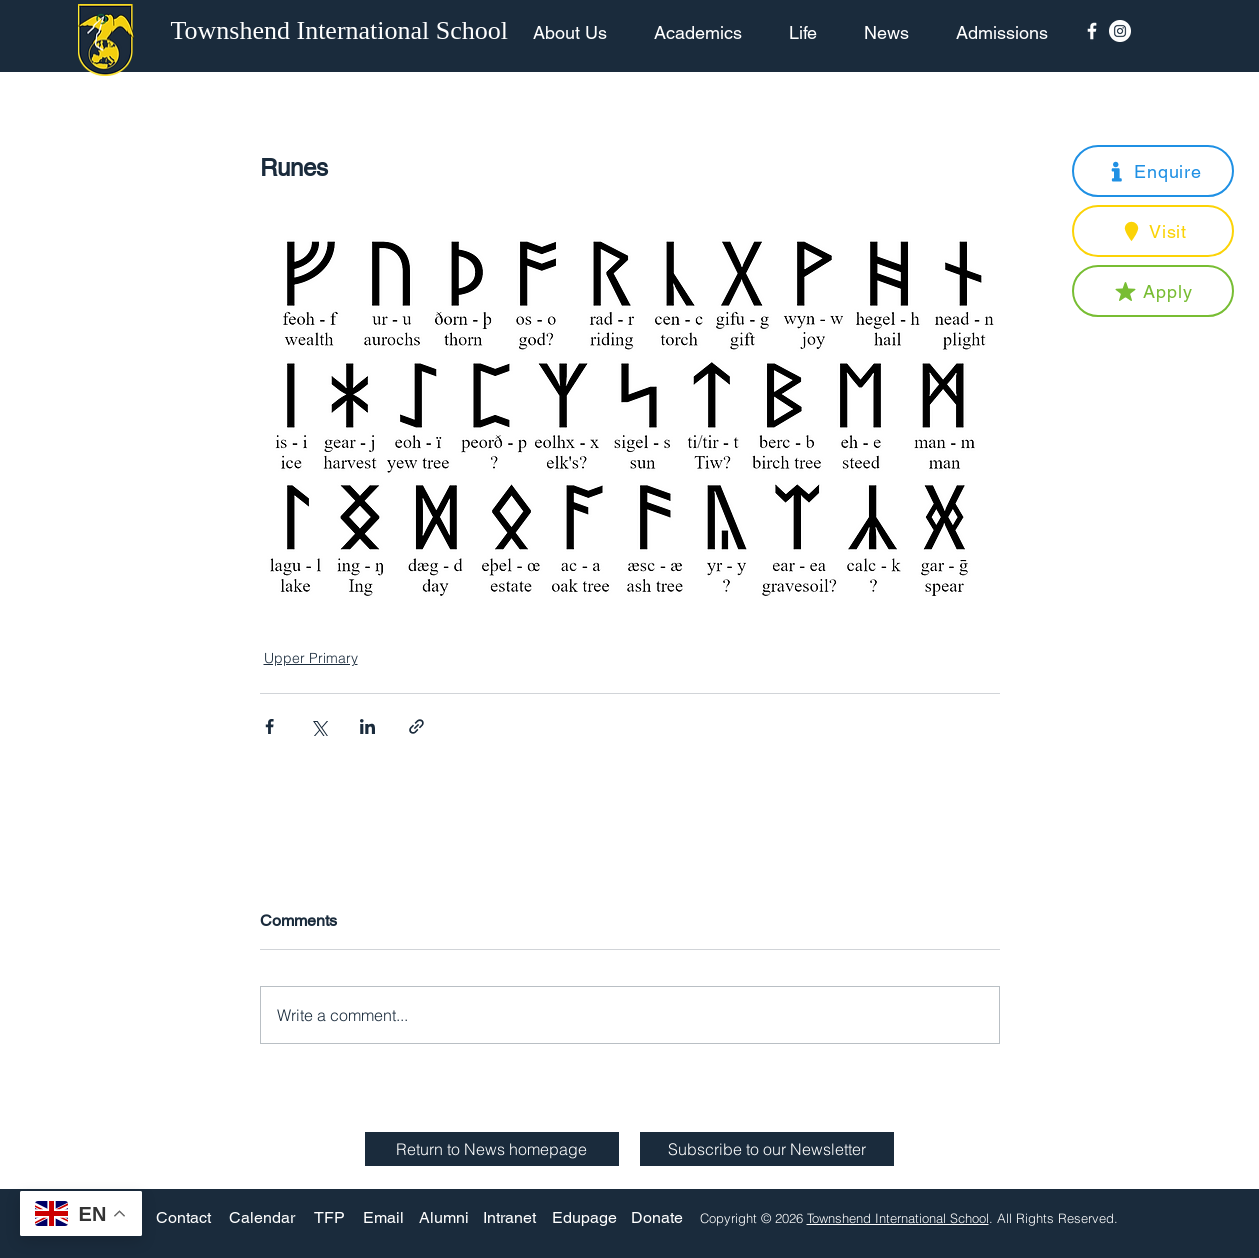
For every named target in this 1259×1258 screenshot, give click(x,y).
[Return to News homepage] (492, 1149)
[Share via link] (416, 726)
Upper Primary (311, 658)
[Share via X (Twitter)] (318, 726)
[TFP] (329, 1217)
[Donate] (657, 1217)
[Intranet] (510, 1217)
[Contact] (183, 1217)
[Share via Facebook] (269, 726)
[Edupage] (584, 1217)
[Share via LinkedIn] (367, 726)
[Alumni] (444, 1217)
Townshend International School (898, 1218)
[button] (1153, 171)
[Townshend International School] (343, 31)
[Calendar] (262, 1217)
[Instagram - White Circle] (1120, 31)
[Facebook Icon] (1092, 31)
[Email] (383, 1217)
